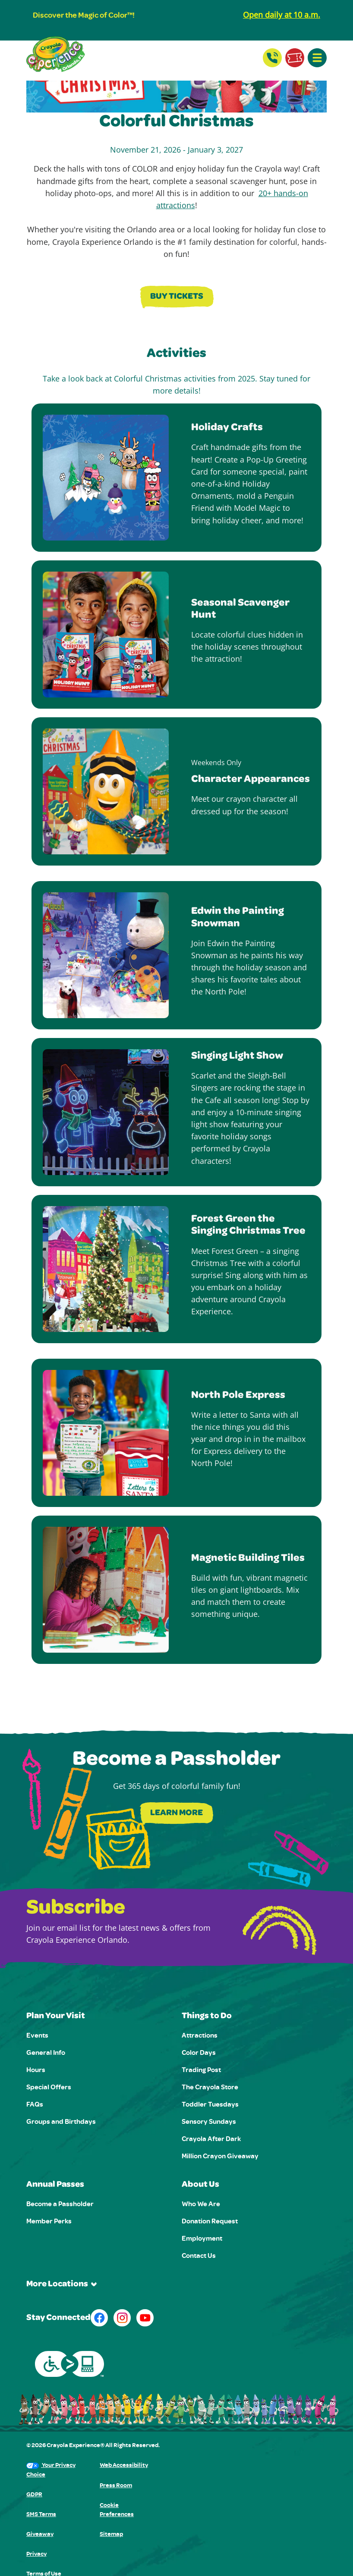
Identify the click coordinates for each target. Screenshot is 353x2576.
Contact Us (199, 2255)
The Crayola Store (210, 2086)
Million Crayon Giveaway (220, 2155)
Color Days (199, 2052)
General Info (45, 2052)
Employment (202, 2238)
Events (37, 2035)
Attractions (199, 2035)
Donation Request (210, 2221)
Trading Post (201, 2069)
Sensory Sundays (209, 2121)
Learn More (176, 1813)
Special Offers (48, 2086)
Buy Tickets (176, 297)
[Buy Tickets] (294, 58)
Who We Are (201, 2203)
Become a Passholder (60, 2203)
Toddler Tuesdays (210, 2104)
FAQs (34, 2104)
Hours (35, 2069)
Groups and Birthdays (61, 2121)
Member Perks (49, 2221)
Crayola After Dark (211, 2138)
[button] (317, 57)
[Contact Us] (272, 57)
